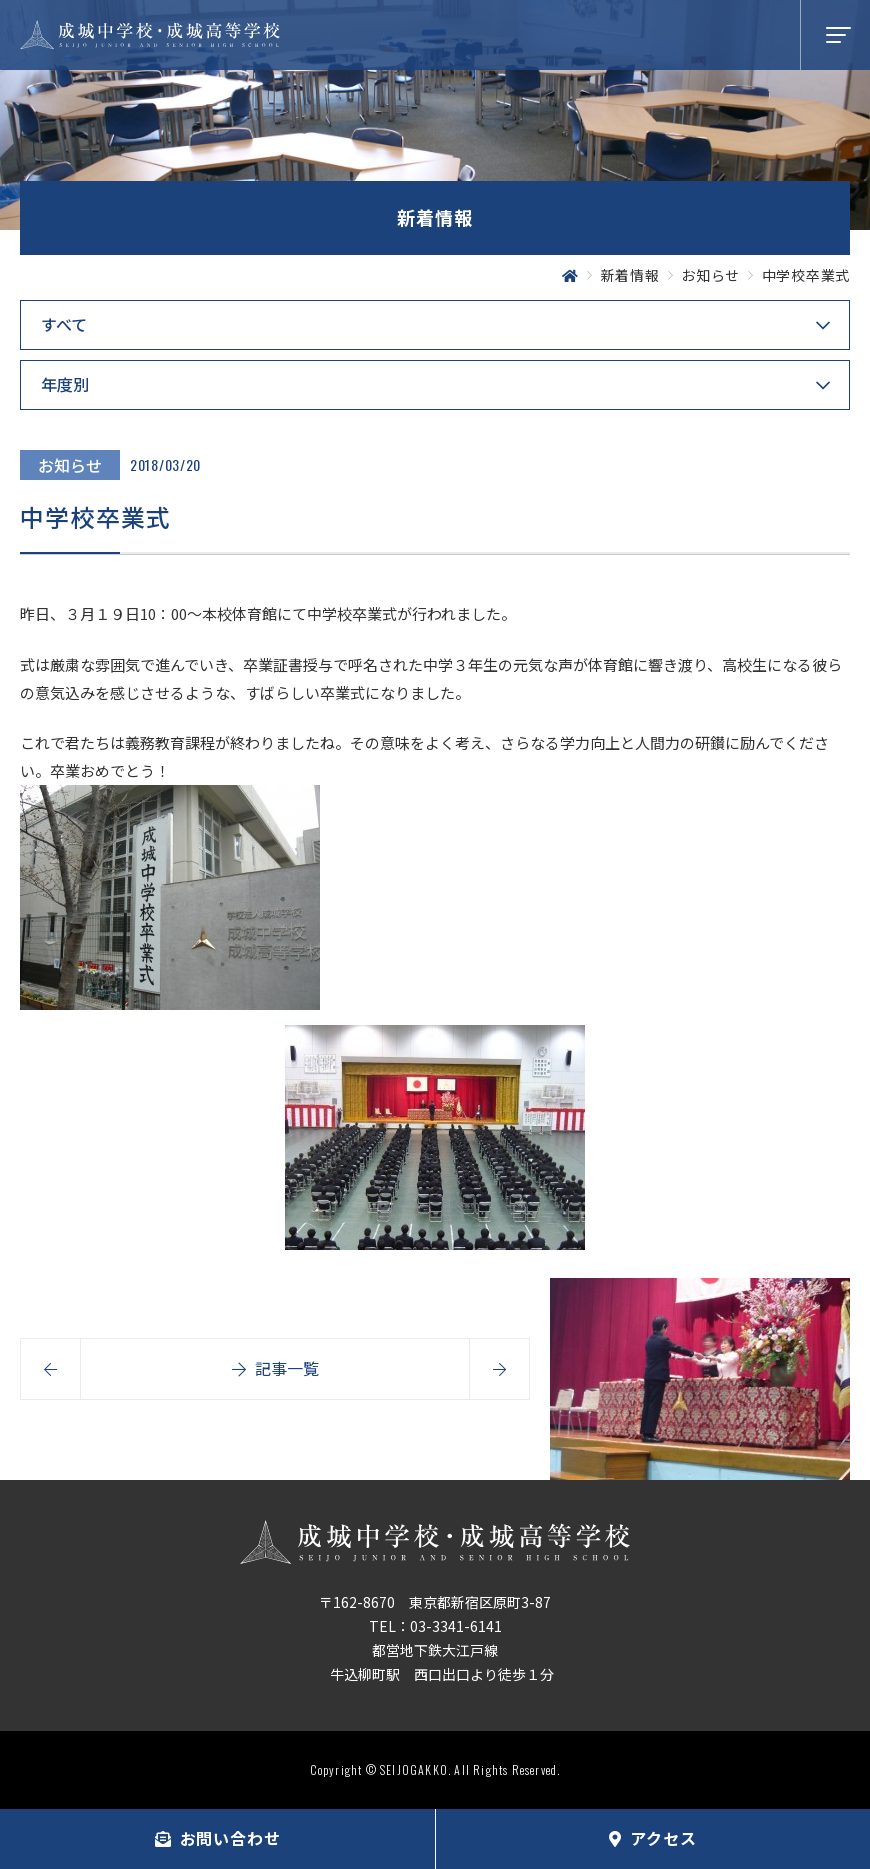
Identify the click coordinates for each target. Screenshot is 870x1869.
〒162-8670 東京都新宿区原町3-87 (435, 1602)
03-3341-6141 (456, 1626)
